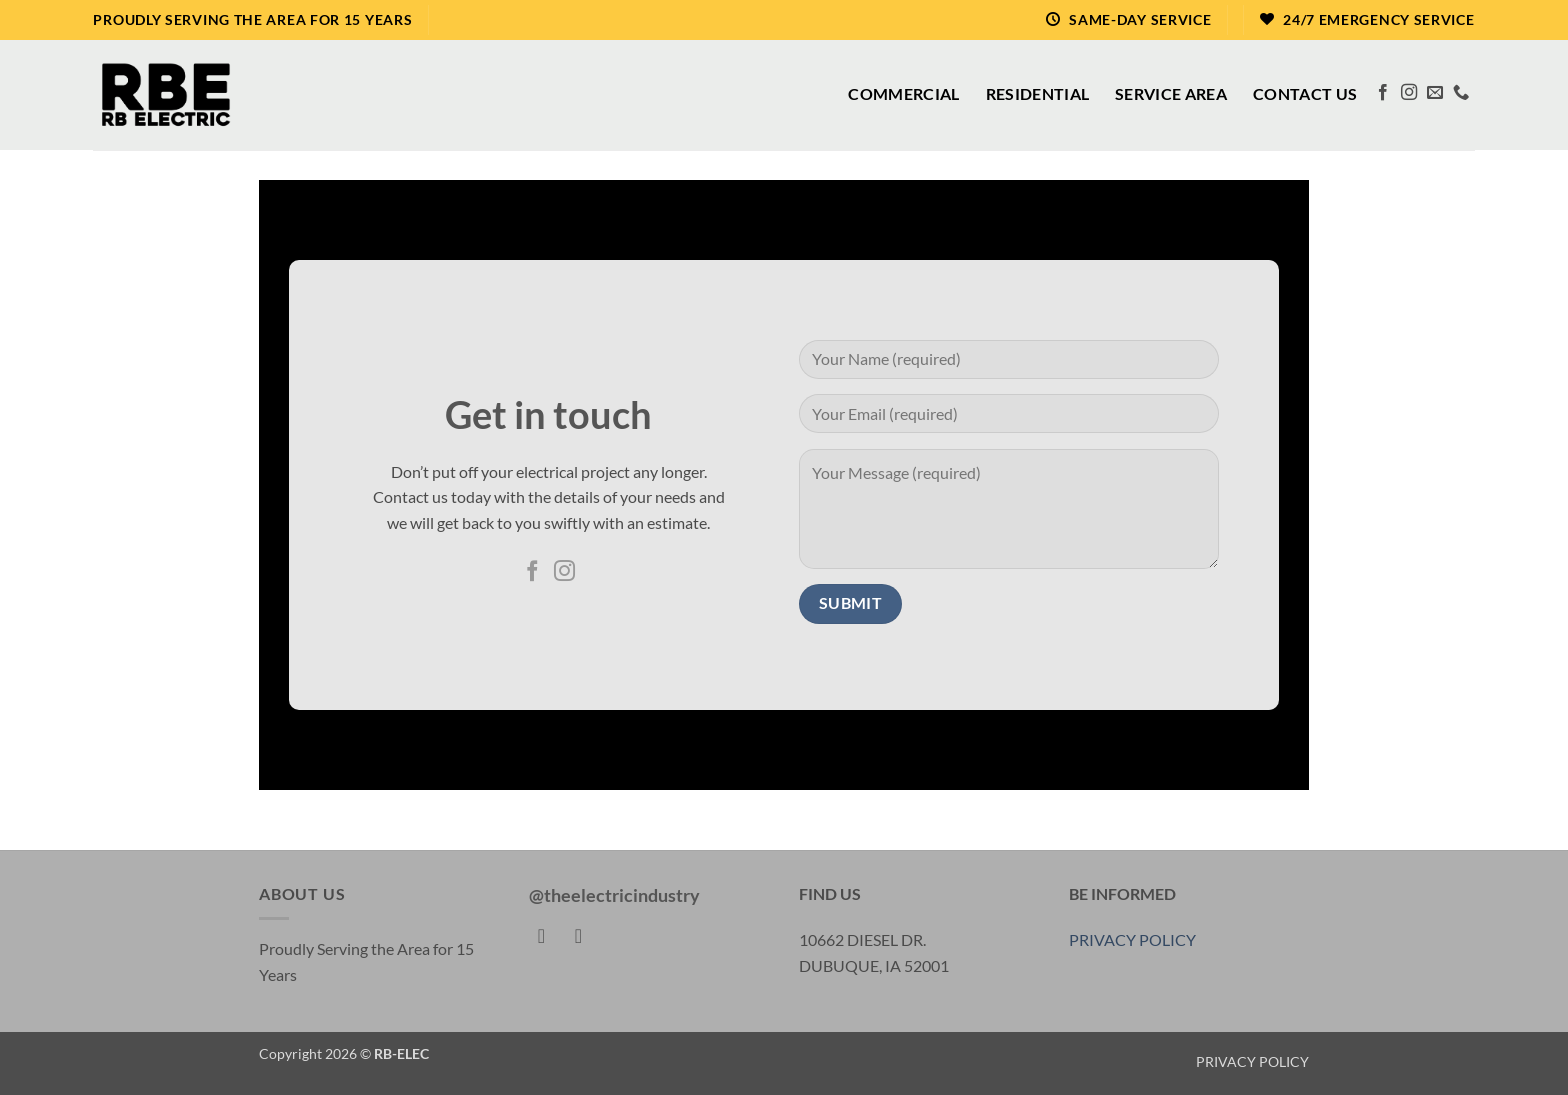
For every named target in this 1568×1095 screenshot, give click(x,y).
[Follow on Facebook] (1383, 93)
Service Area (1171, 93)
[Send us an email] (1435, 93)
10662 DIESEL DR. (862, 939)
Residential (1038, 93)
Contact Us (1305, 93)
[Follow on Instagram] (1409, 93)
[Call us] (1461, 93)
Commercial (903, 93)
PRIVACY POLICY (1132, 939)
